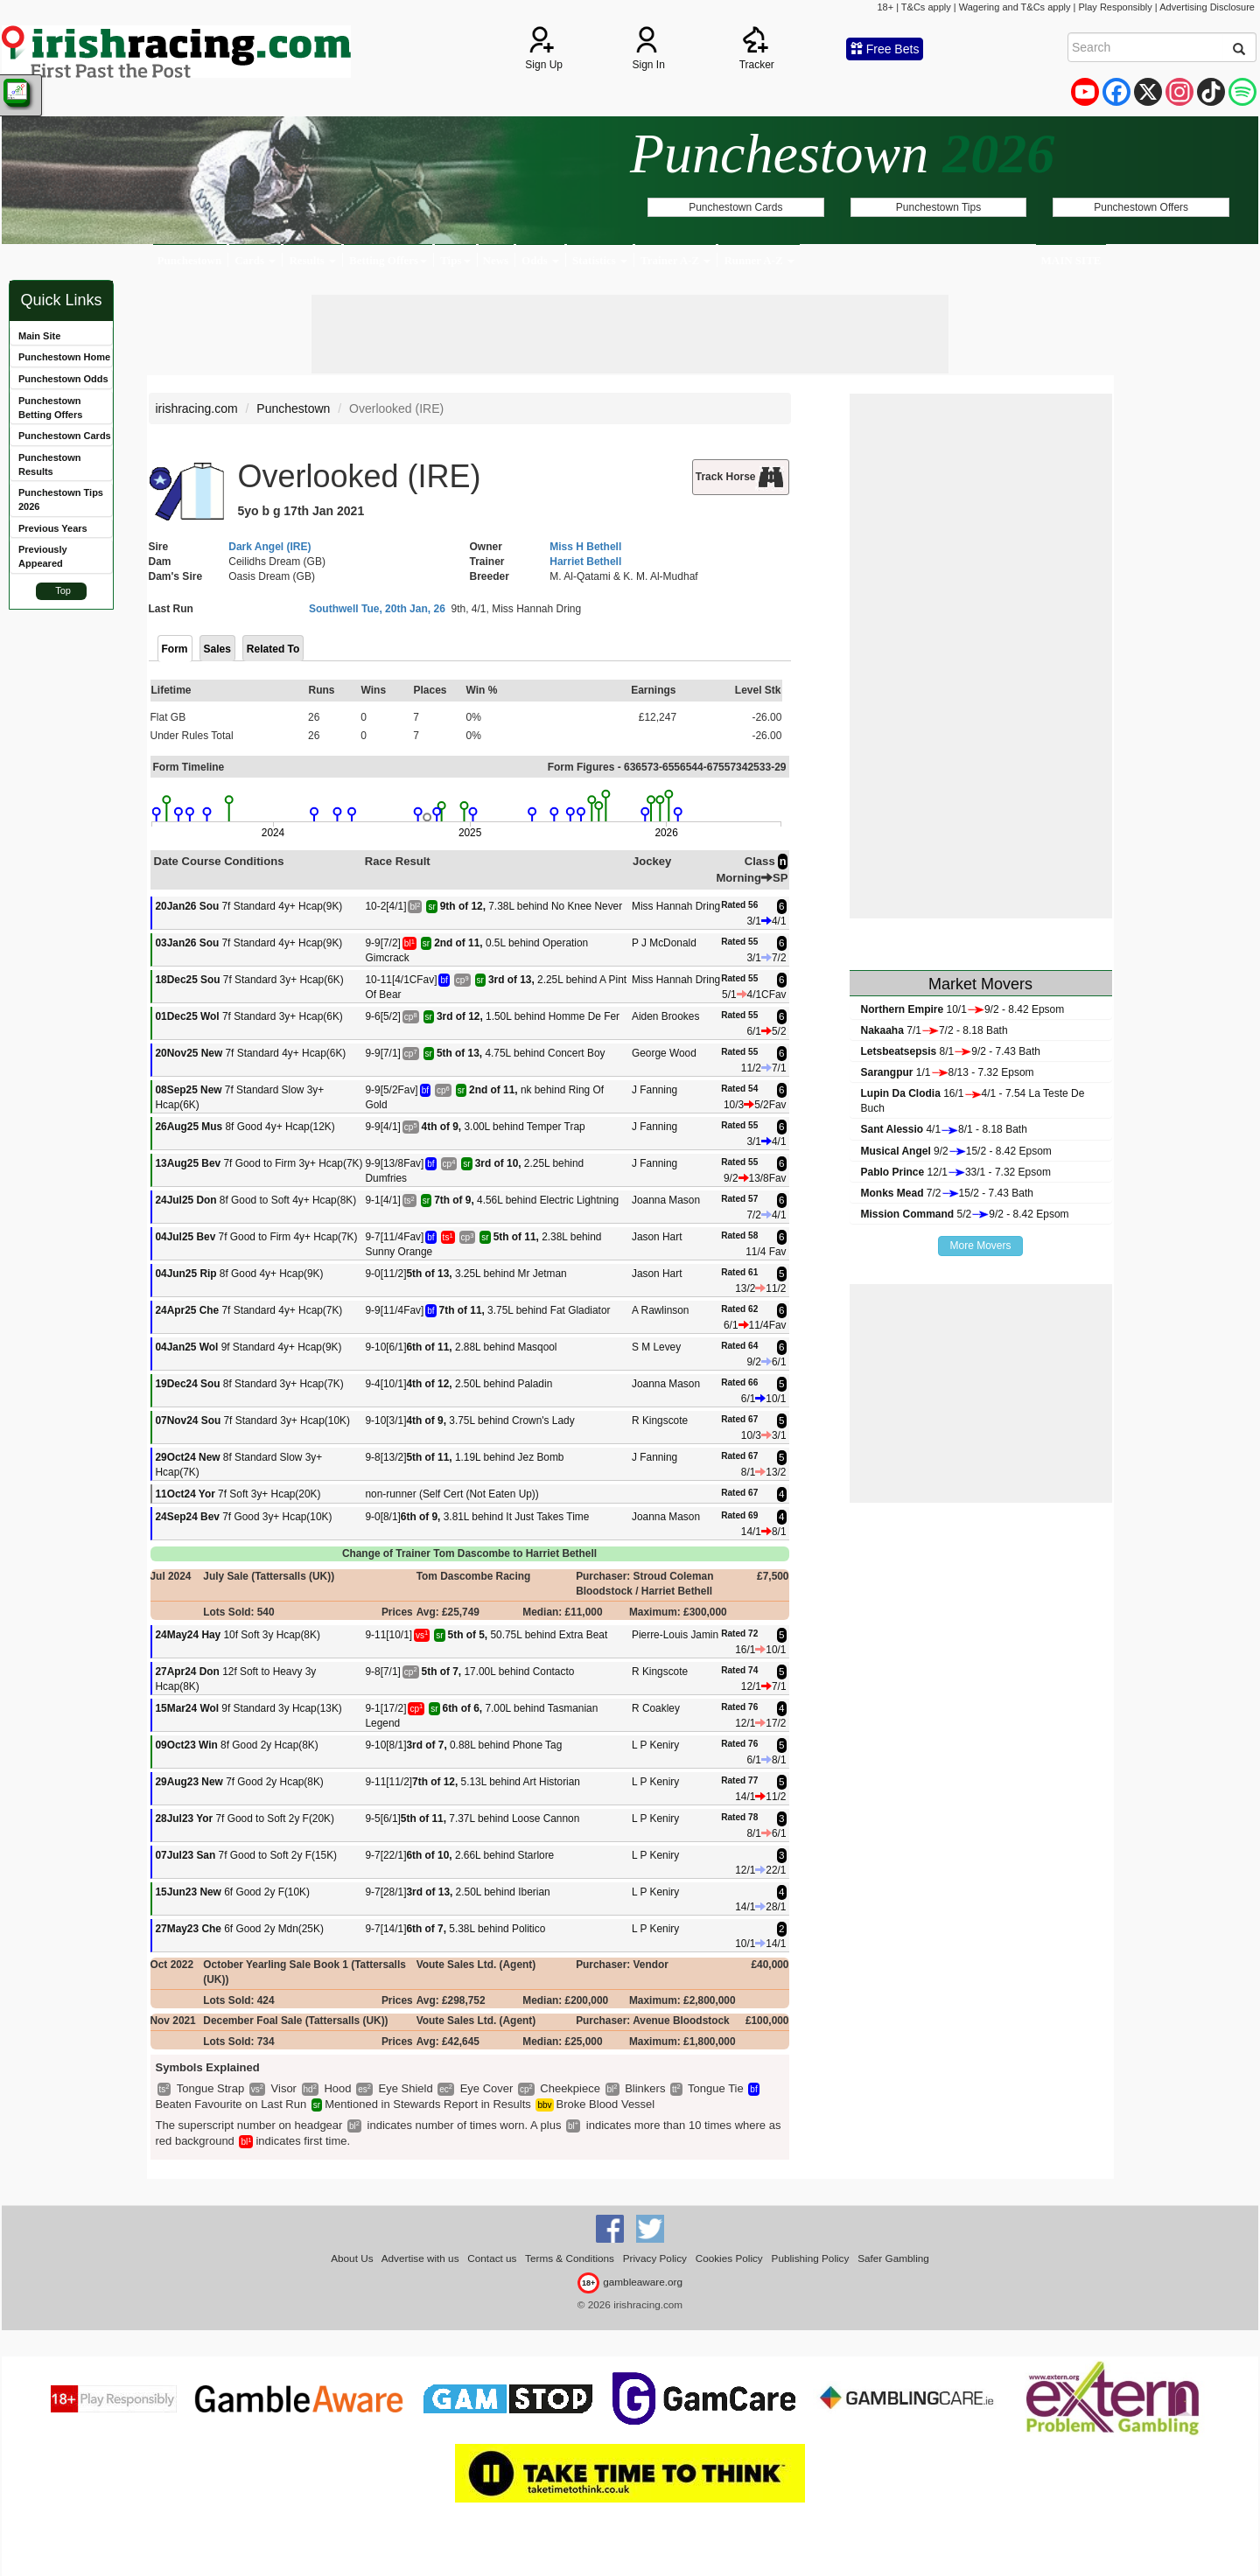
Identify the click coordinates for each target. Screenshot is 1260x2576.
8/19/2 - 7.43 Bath (950, 1051)
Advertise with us (420, 2258)
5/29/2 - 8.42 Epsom (965, 1214)
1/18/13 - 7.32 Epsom (947, 1072)
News (496, 260)
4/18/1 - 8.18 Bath (944, 1129)
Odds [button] (540, 260)
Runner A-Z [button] (759, 260)
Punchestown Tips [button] (938, 207)
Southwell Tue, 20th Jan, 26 (377, 609)
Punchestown (190, 260)
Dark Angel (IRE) (269, 547)
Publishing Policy (811, 2258)
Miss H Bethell (585, 547)
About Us (352, 2258)
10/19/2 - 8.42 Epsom (963, 1009)
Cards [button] (255, 260)
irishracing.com (197, 408)
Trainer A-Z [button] (675, 260)
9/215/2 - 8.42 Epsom (956, 1151)
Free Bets (885, 49)
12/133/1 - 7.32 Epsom (956, 1172)
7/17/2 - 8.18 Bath (934, 1030)
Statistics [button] (599, 260)
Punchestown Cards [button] (735, 207)
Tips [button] (455, 260)
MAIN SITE (1070, 260)
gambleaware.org (630, 2281)
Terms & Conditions (569, 2258)
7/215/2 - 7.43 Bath (947, 1193)
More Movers (980, 1245)
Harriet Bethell (585, 561)
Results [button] (312, 260)
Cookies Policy (729, 2258)
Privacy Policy (655, 2258)
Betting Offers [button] (388, 260)
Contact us (491, 2258)
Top (63, 590)
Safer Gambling (893, 2258)
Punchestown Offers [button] (1141, 207)
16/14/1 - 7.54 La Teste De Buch (973, 1100)
